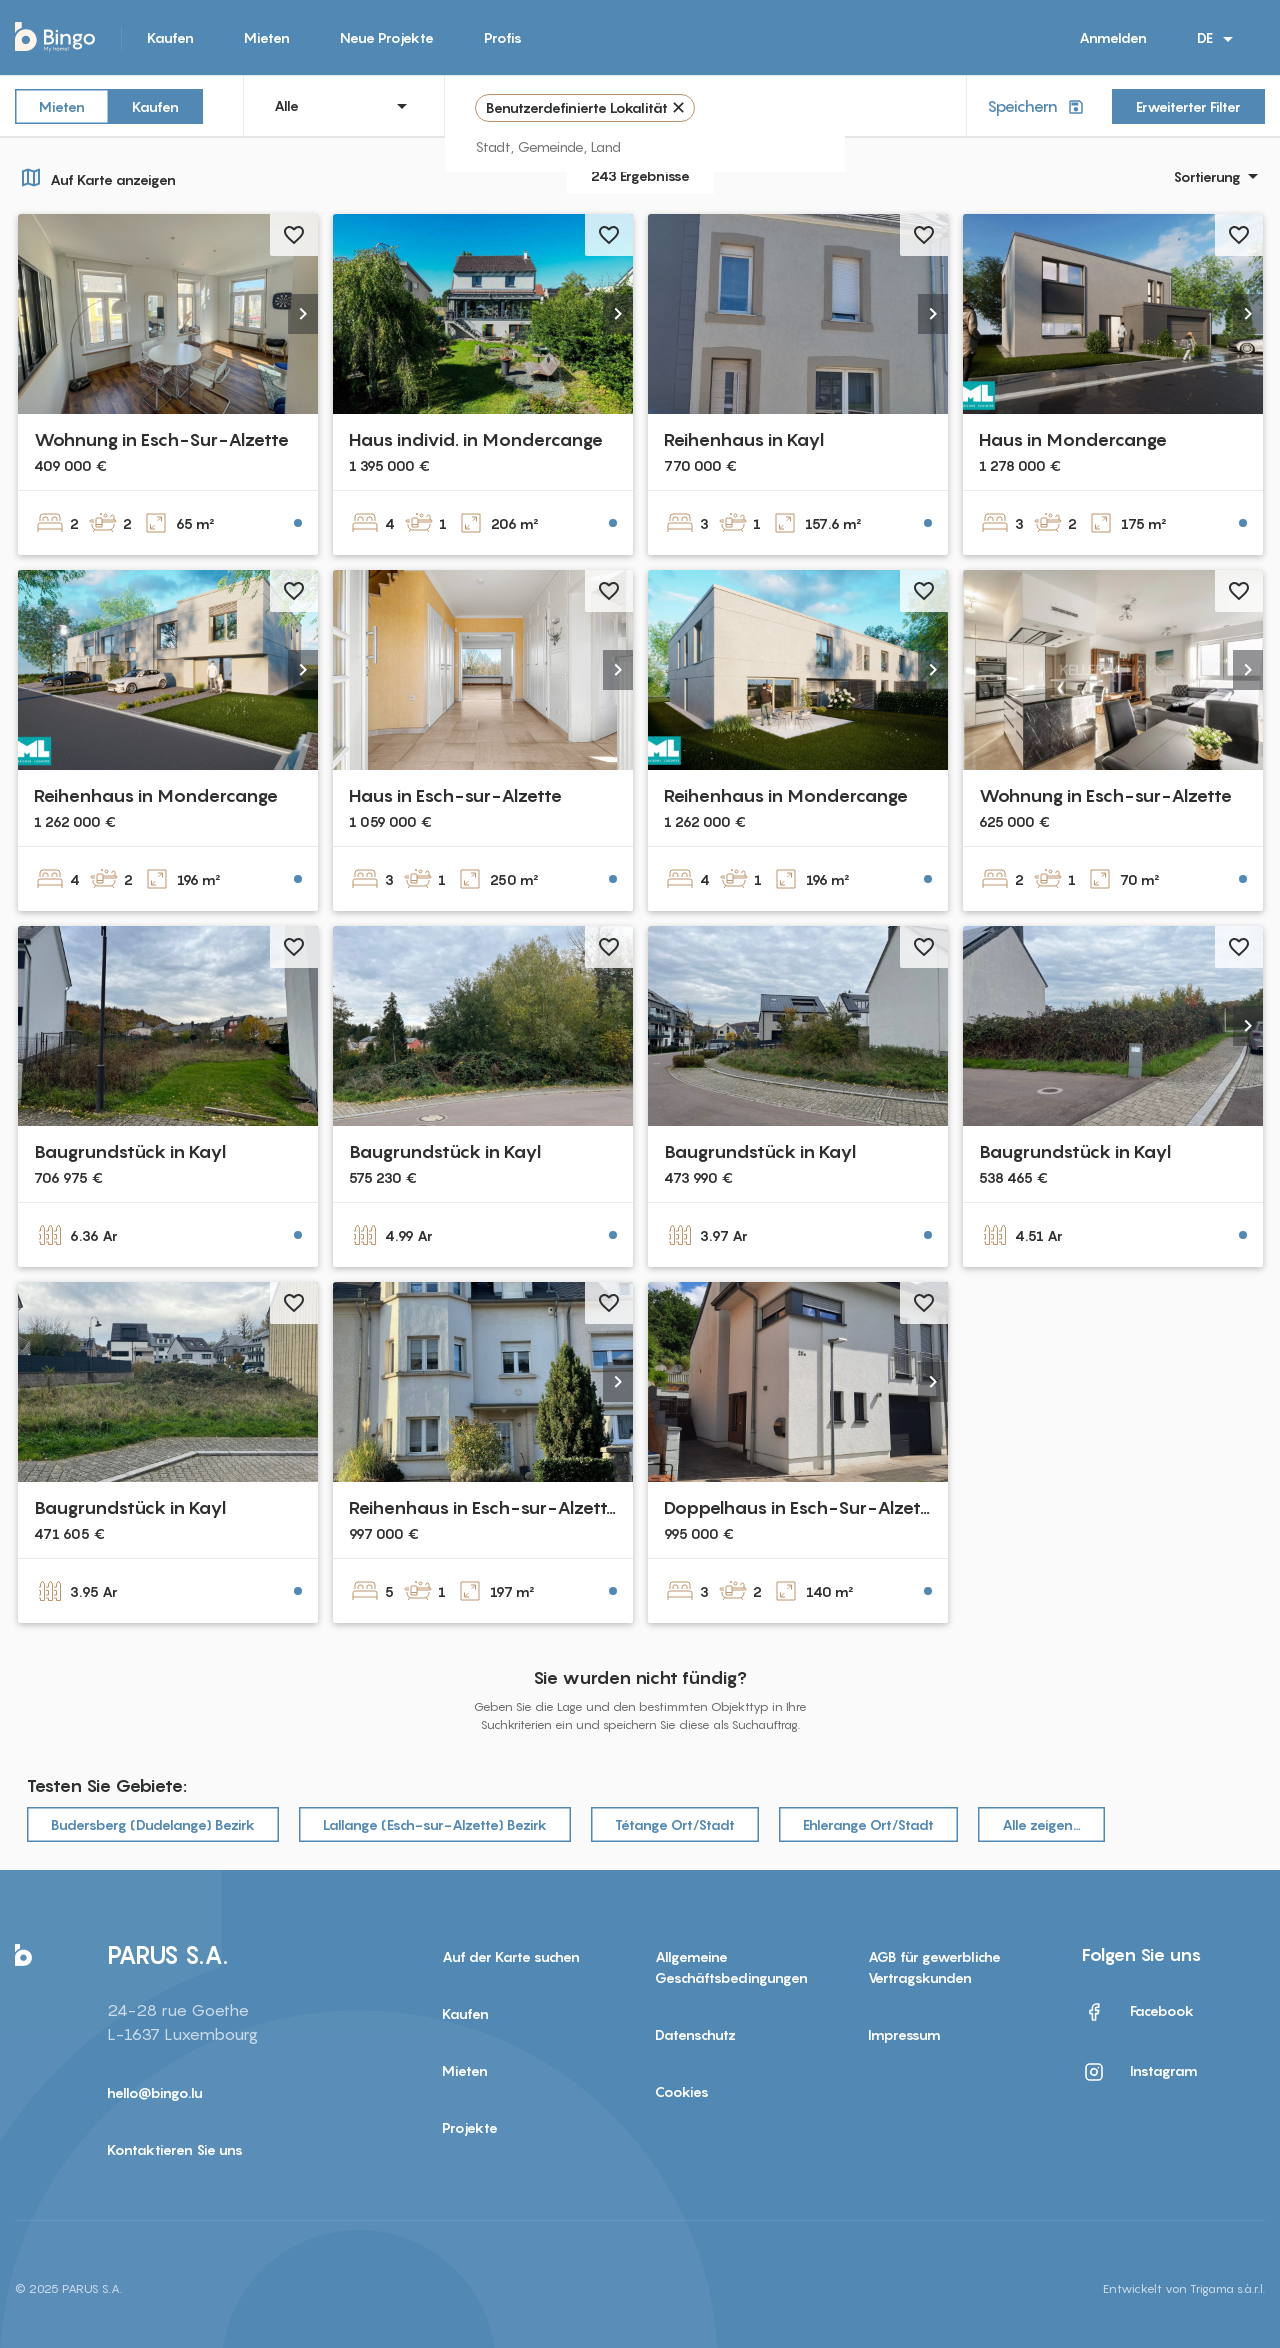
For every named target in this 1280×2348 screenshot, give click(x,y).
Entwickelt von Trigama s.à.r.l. (1184, 2288)
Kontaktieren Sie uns (175, 2149)
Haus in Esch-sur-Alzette (455, 795)
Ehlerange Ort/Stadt (868, 1824)
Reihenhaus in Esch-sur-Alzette (483, 1507)
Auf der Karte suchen (511, 1956)
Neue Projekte (387, 37)
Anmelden (1113, 37)
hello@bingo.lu (155, 2092)
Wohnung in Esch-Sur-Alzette (161, 439)
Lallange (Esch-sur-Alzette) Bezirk (435, 1824)
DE (1218, 39)
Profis (503, 37)
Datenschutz (695, 2034)
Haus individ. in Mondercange (476, 439)
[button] (303, 314)
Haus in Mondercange (1073, 439)
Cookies (682, 2091)
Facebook (1138, 2012)
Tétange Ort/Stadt (675, 1824)
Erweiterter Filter (1188, 106)
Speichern (1037, 106)
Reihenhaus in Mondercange (156, 795)
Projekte (470, 2127)
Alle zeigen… (1041, 1824)
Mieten (267, 37)
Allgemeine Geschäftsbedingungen (731, 1967)
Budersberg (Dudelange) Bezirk (153, 1824)
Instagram (1140, 2072)
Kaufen (170, 37)
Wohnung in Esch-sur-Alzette (1105, 795)
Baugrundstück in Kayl (130, 1151)
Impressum (904, 2034)
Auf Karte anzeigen (95, 177)
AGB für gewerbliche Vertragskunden (934, 1967)
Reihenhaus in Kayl (744, 439)
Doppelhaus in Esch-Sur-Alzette (801, 1507)
